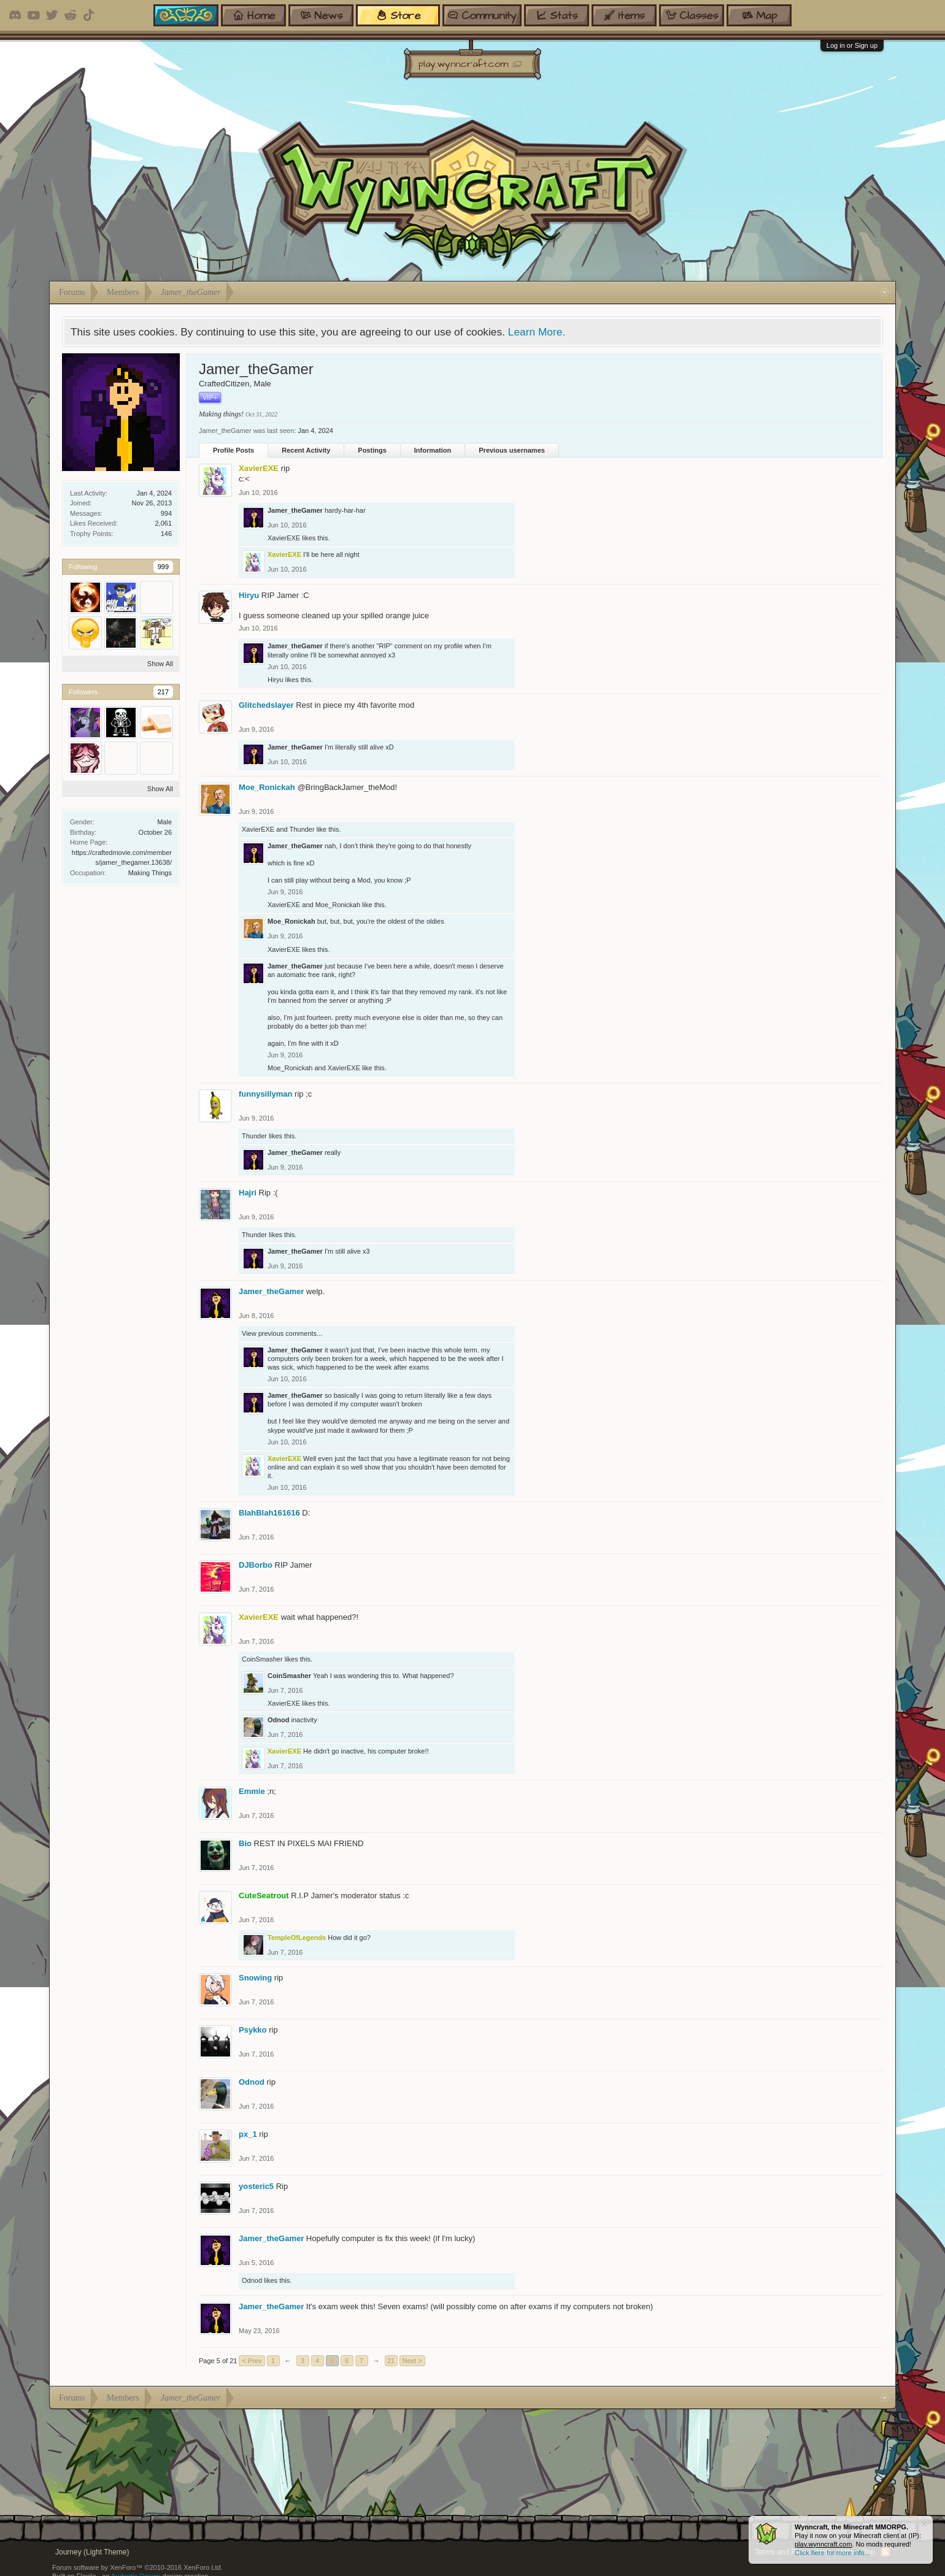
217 (163, 692)
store (398, 15)
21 (391, 2360)
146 (166, 533)
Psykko (253, 2029)
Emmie (252, 1791)
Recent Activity (306, 450)
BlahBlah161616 (269, 1512)
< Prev (251, 2360)
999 (163, 566)
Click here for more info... (832, 2552)
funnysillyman (265, 1093)
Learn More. (536, 332)
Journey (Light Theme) (92, 2552)
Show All (160, 663)
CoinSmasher (262, 1659)
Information (433, 450)
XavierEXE (284, 538)
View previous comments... (282, 1333)
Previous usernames (512, 450)
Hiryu (249, 595)
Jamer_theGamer (295, 510)
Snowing (255, 1977)
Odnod (278, 1719)
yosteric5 (256, 2186)
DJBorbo (255, 1565)
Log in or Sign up (852, 45)
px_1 (248, 2134)
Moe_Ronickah (267, 787)
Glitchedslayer (266, 705)
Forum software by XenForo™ (137, 2567)
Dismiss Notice (924, 2524)
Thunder (302, 829)
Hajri (247, 1192)
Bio (245, 1843)
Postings (372, 450)
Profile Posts (233, 450)
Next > (412, 2360)
